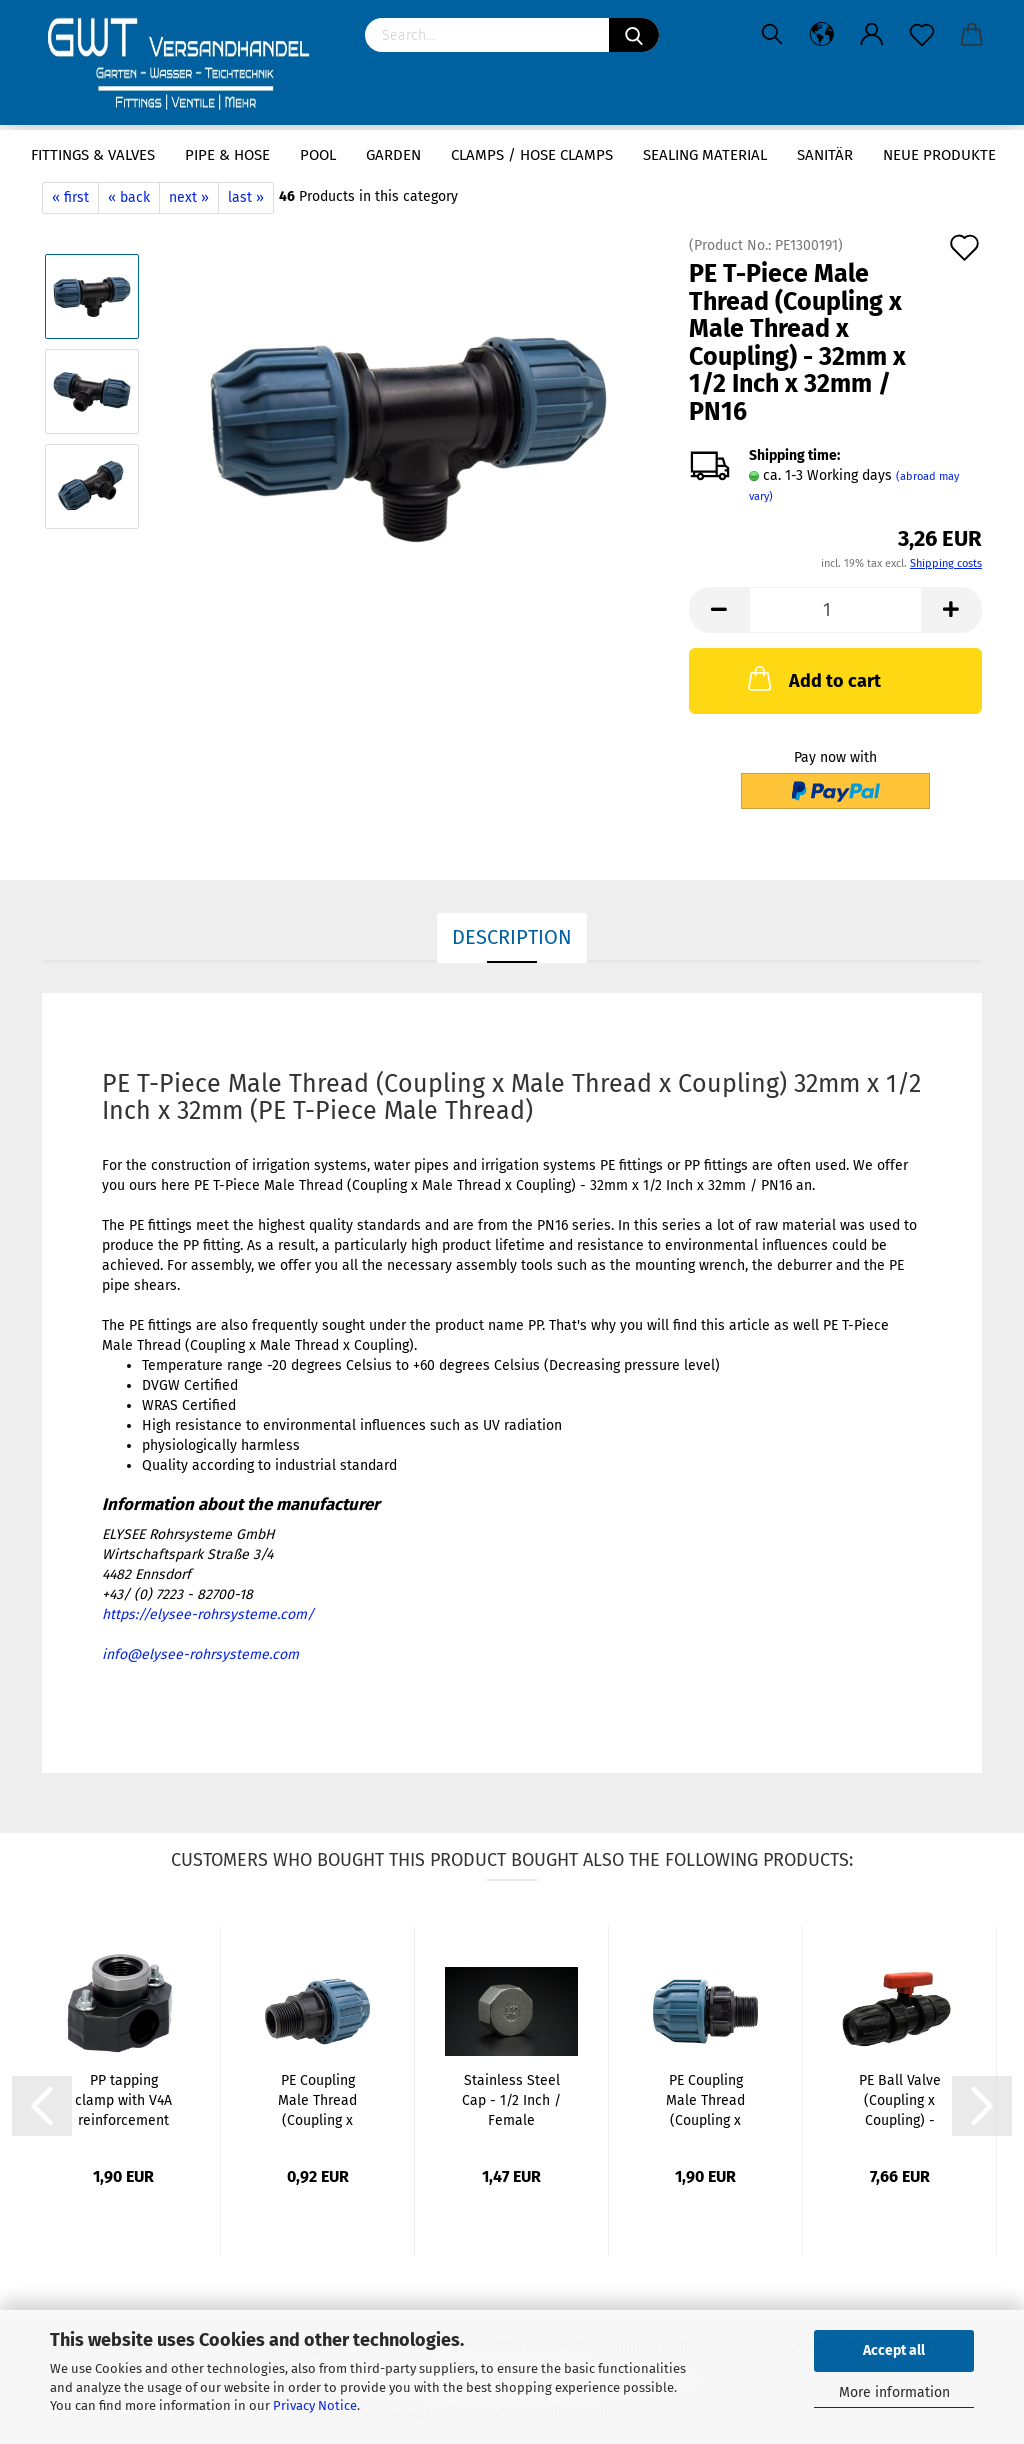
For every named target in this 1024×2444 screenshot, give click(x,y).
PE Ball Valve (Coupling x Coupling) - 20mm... (900, 2101)
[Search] (634, 35)
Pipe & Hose (227, 155)
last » (246, 197)
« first (70, 197)
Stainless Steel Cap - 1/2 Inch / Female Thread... (511, 2101)
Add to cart (812, 678)
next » (189, 197)
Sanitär (825, 155)
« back (129, 197)
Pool (318, 155)
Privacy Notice (315, 2405)
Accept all (894, 2350)
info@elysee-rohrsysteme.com (200, 1654)
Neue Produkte (939, 155)
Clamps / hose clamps (532, 155)
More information (894, 2392)
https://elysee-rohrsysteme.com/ (208, 1614)
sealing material (705, 155)
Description (512, 937)
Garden (393, 155)
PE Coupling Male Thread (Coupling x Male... (317, 2101)
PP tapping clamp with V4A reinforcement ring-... (123, 2101)
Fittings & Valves (93, 155)
